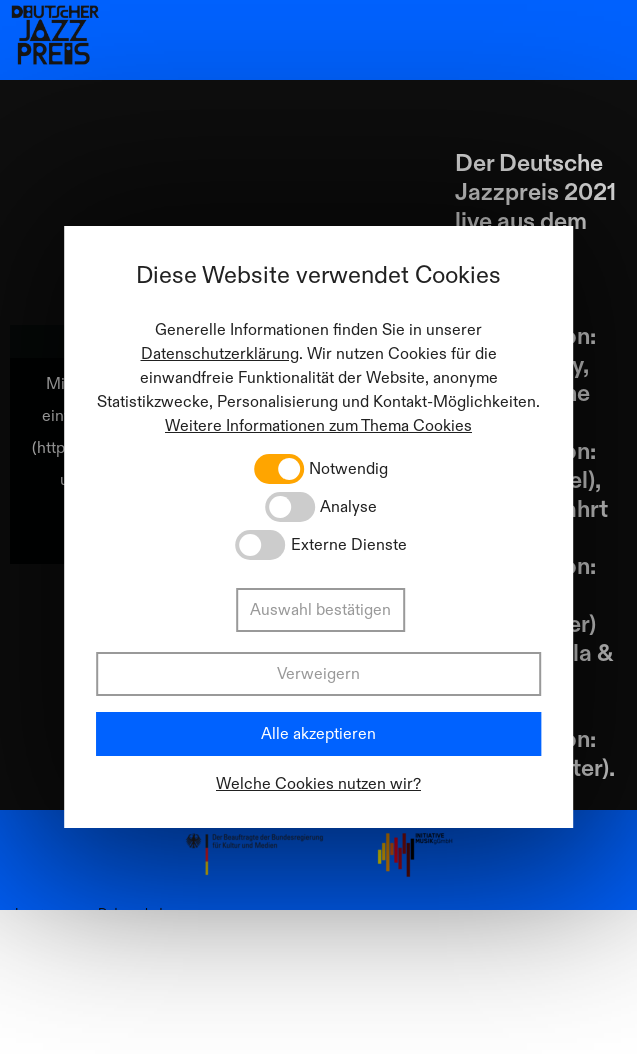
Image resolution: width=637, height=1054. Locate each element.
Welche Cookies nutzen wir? (318, 784)
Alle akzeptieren (318, 734)
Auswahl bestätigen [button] (320, 610)
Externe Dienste (349, 545)
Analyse (348, 507)
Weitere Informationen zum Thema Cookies (318, 426)
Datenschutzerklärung (220, 354)
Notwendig (348, 469)
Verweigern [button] (318, 674)
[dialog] (319, 527)
